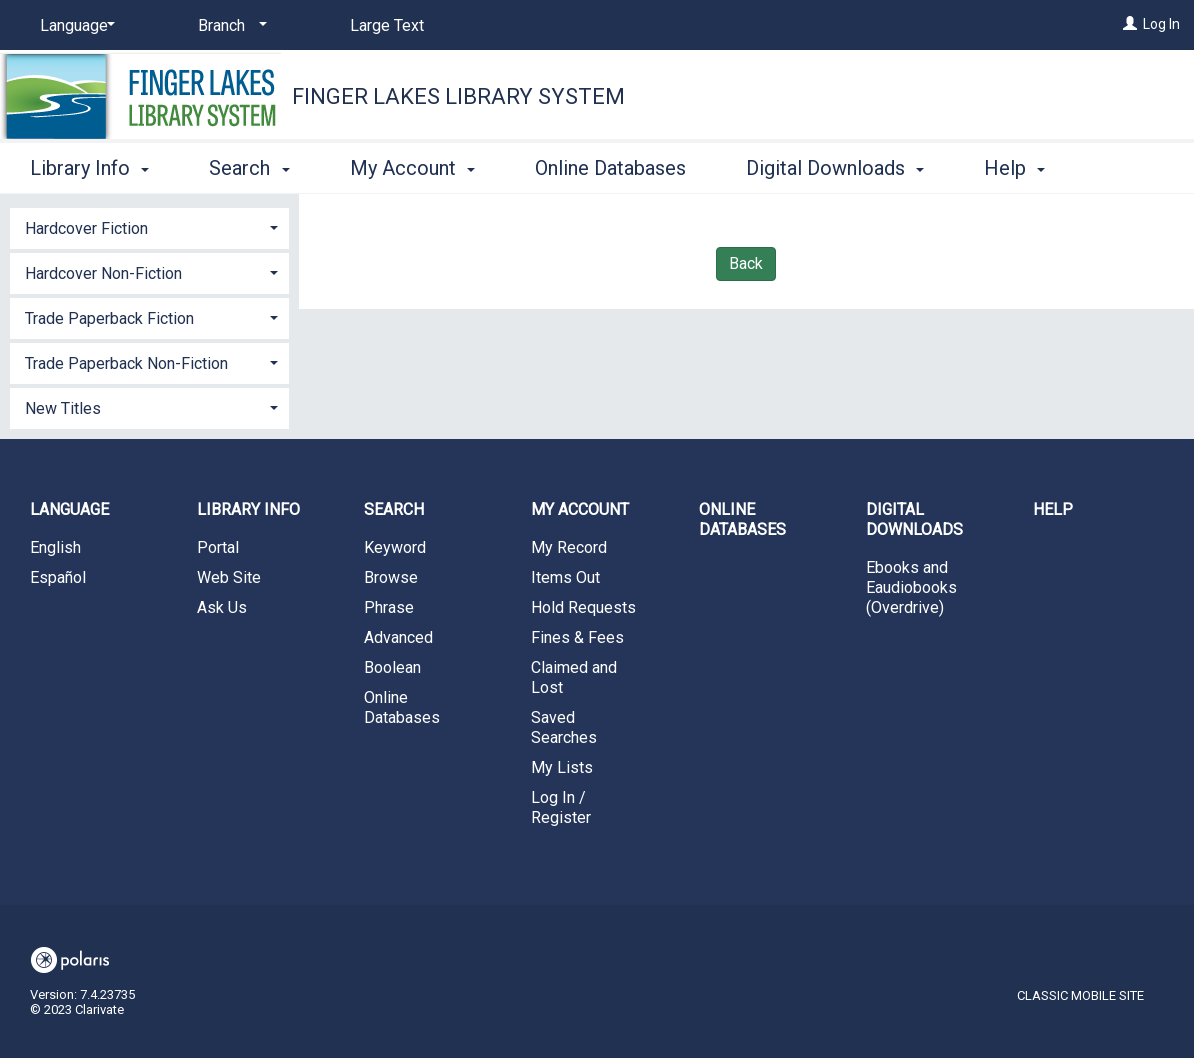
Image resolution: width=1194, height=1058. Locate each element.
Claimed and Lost (574, 677)
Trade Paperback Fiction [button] (109, 318)
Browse (391, 577)
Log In (1161, 24)
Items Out (565, 577)
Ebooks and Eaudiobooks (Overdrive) (911, 587)
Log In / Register (561, 807)
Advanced (398, 637)
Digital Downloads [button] (835, 165)
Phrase (389, 607)
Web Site (229, 577)
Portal (218, 547)
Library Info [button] (89, 165)
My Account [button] (412, 165)
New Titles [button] (63, 408)
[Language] (74, 26)
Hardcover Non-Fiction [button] (103, 273)
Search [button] (249, 165)
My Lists (562, 767)
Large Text (387, 25)
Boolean (392, 667)
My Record (569, 547)
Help (1053, 509)
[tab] (149, 226)
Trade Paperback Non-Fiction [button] (126, 363)
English (55, 547)
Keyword (395, 547)
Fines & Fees (577, 637)
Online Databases (610, 165)
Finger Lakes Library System (458, 96)
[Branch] (229, 26)
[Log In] (1130, 24)
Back (746, 263)
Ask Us (222, 607)
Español (58, 577)
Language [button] (69, 509)
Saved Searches (564, 727)
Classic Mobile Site (1080, 995)
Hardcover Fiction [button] (86, 228)
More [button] (1023, 168)
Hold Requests (583, 607)
